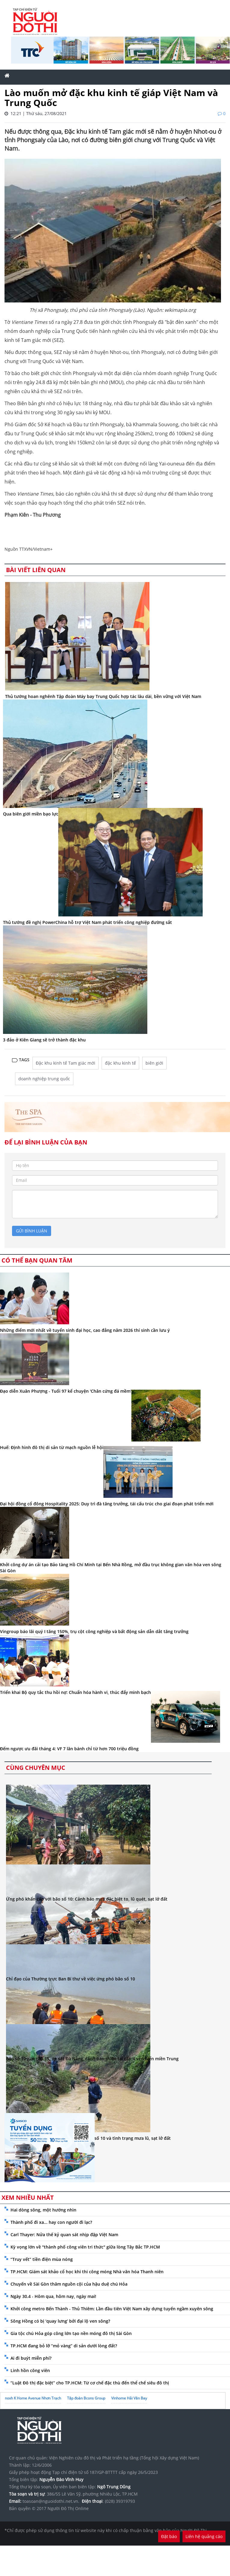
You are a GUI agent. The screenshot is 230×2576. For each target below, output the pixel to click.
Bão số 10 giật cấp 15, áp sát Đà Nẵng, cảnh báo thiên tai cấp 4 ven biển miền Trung (92, 2058)
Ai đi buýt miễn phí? (31, 2358)
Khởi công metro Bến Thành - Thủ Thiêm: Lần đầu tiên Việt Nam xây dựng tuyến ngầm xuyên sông (112, 2309)
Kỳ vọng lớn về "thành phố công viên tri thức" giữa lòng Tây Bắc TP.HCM (85, 2247)
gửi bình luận (31, 1231)
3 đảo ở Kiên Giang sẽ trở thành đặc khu (44, 1040)
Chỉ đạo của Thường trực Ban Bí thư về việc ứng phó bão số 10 (70, 1979)
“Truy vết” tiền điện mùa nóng (42, 2259)
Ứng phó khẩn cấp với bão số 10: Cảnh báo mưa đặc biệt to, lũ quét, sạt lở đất (86, 1899)
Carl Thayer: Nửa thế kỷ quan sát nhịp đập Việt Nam (64, 2234)
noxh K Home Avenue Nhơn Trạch (33, 2398)
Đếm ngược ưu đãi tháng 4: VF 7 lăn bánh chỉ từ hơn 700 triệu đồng (69, 1748)
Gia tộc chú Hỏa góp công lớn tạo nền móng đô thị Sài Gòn (71, 2333)
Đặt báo (169, 2536)
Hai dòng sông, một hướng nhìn (43, 2210)
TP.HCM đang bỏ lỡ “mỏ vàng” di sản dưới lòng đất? (64, 2346)
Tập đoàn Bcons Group (86, 2398)
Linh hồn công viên (30, 2370)
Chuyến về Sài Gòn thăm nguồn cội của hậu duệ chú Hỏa (69, 2284)
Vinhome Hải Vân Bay (129, 2398)
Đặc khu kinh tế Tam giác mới (65, 1063)
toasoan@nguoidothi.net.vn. (51, 2501)
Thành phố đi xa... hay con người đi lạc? (51, 2222)
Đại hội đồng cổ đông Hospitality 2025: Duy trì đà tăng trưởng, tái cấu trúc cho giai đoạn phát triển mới (106, 1504)
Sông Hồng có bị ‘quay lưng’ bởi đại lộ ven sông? (60, 2321)
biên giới (154, 1063)
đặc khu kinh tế (120, 1063)
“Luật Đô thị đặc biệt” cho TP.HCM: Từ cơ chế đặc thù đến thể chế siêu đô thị (90, 2383)
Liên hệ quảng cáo (204, 2536)
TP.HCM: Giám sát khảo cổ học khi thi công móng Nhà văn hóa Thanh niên (87, 2271)
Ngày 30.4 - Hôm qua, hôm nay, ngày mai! (53, 2296)
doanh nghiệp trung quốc (44, 1078)
